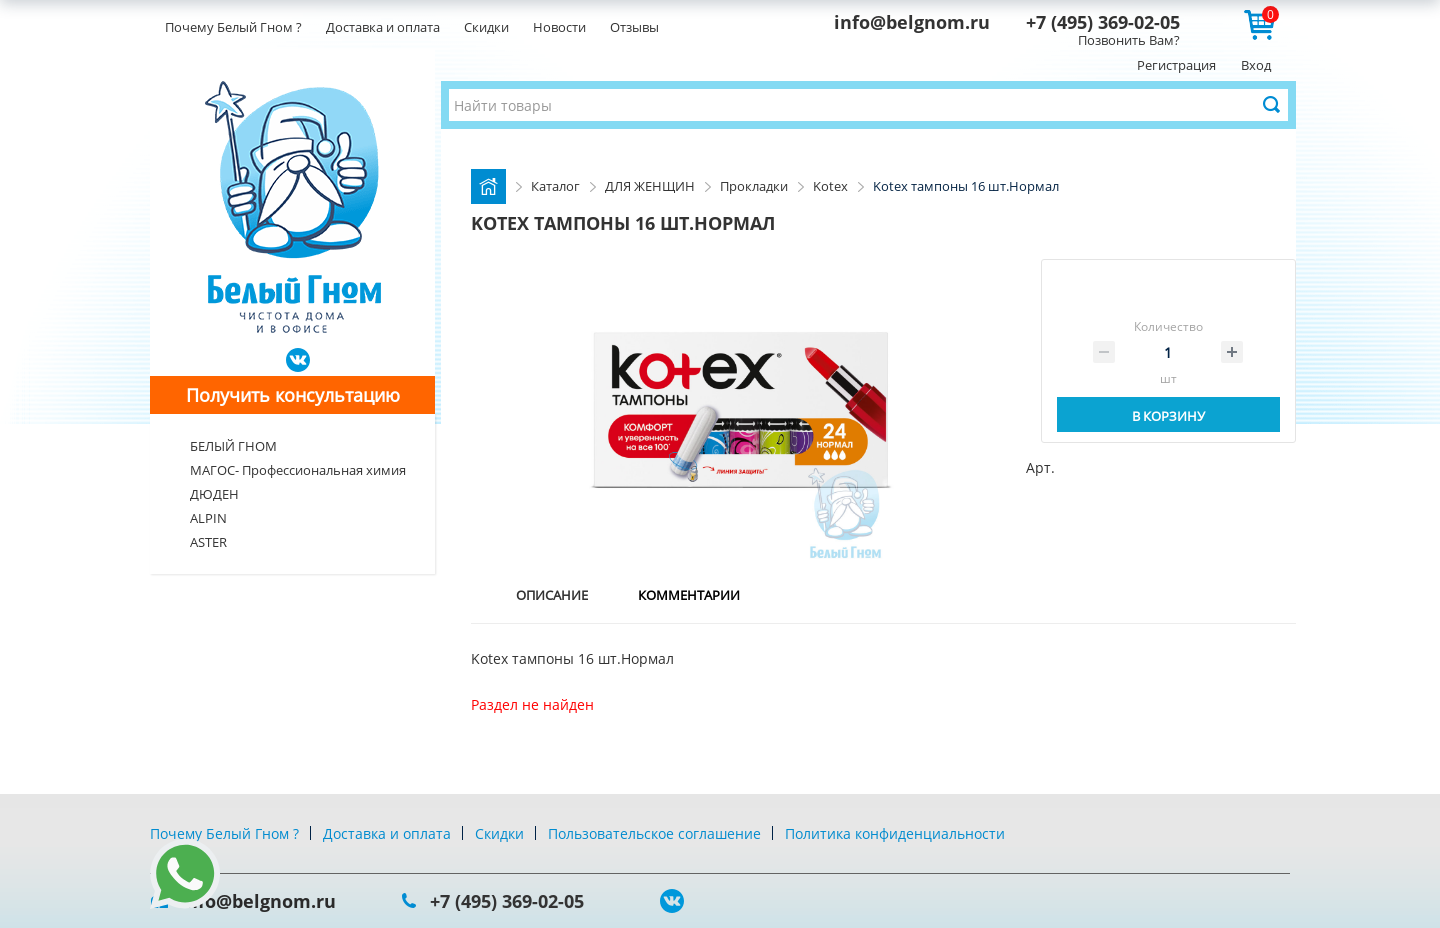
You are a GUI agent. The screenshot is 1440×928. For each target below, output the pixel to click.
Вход (1256, 65)
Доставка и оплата (383, 27)
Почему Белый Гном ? (233, 27)
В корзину (1168, 416)
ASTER (208, 542)
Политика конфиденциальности (895, 833)
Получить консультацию (293, 395)
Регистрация (1176, 65)
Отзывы (634, 27)
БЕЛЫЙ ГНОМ (233, 446)
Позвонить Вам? (1129, 40)
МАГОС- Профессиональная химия (298, 470)
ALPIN (208, 518)
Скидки (486, 27)
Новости (559, 27)
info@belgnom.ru (912, 22)
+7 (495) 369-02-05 (1103, 22)
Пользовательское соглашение (654, 833)
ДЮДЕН (214, 494)
